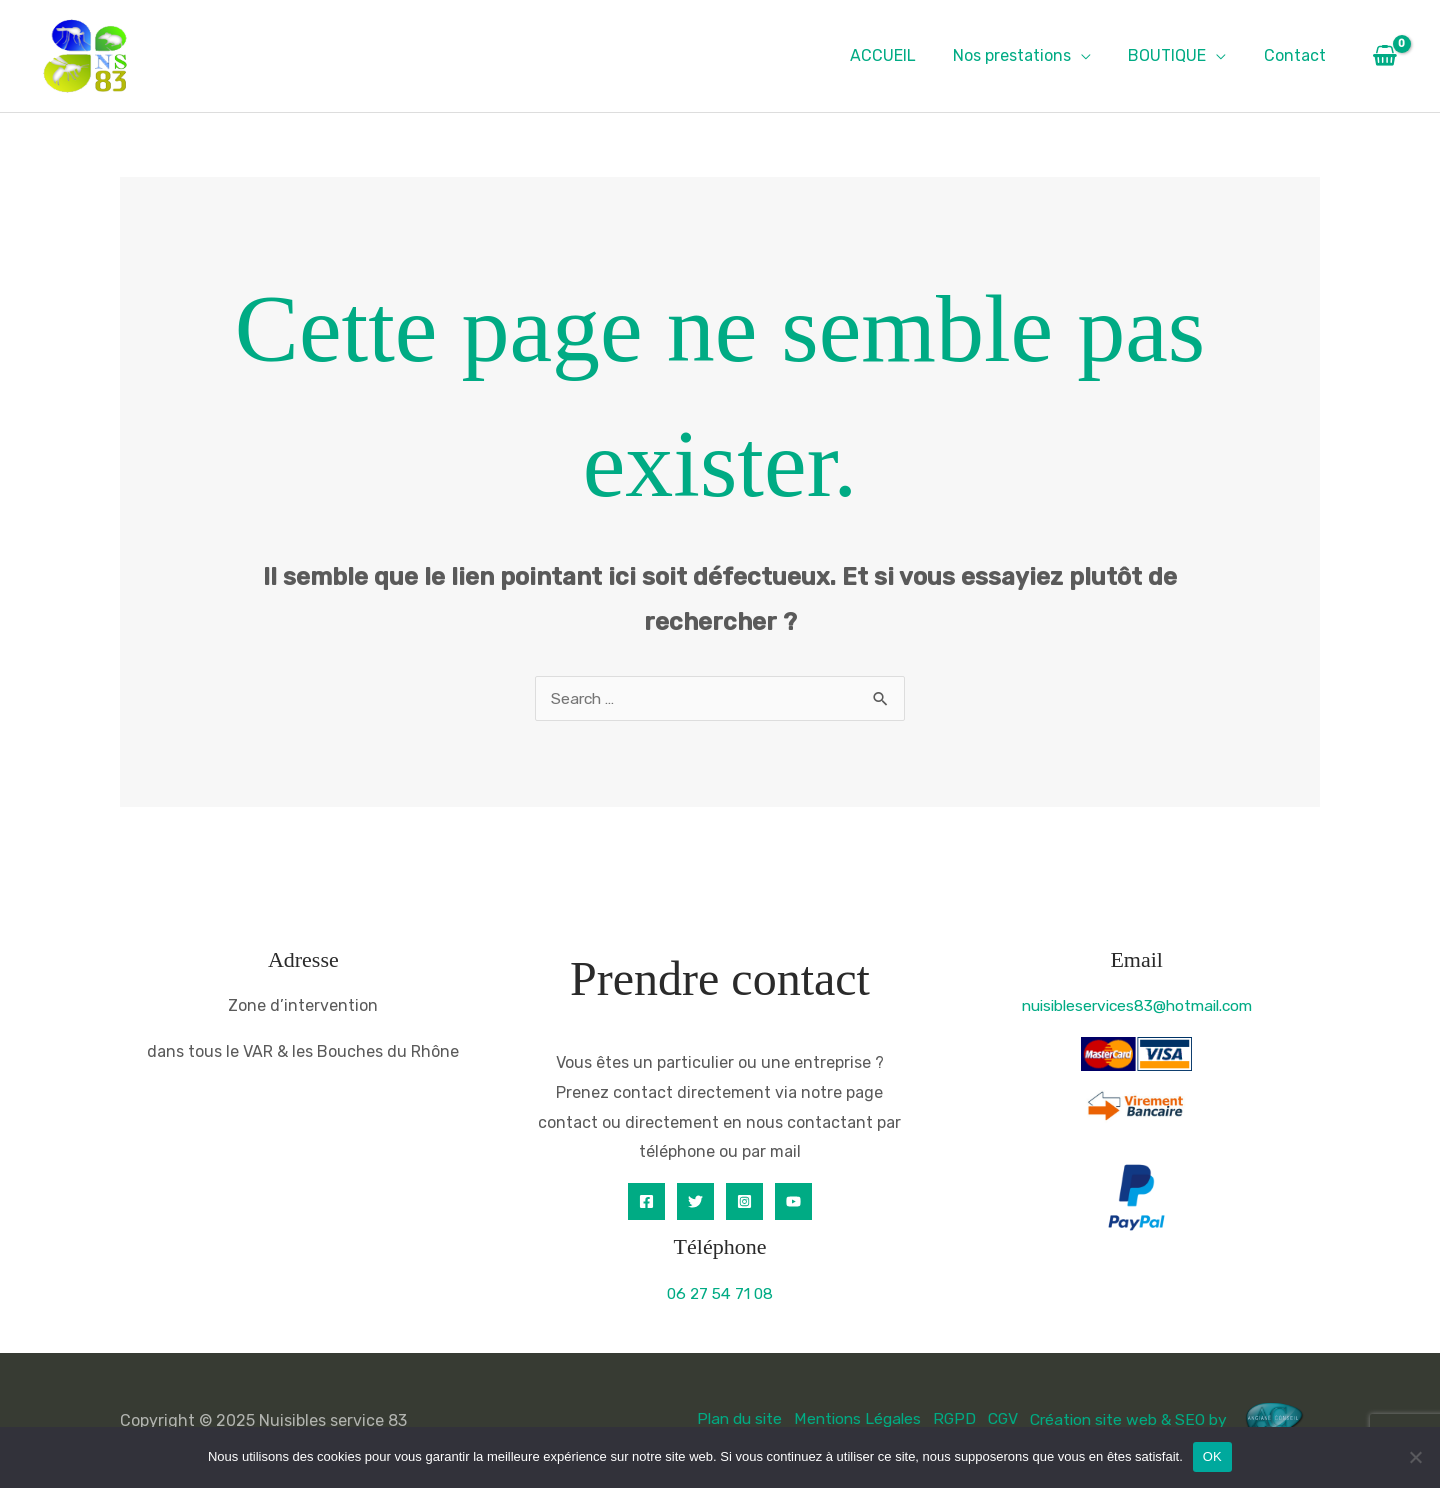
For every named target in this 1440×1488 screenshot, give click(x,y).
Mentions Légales (848, 1419)
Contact (1297, 55)
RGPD (947, 1419)
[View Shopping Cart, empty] (1384, 56)
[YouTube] (793, 1201)
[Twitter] (695, 1201)
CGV (996, 1419)
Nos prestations (1025, 55)
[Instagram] (744, 1201)
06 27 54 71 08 (720, 1293)
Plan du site (726, 1419)
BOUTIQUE (1175, 55)
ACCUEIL (901, 55)
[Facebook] (646, 1201)
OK (1212, 1456)
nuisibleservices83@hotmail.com (1137, 1005)
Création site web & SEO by (1172, 1419)
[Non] (1415, 1457)
